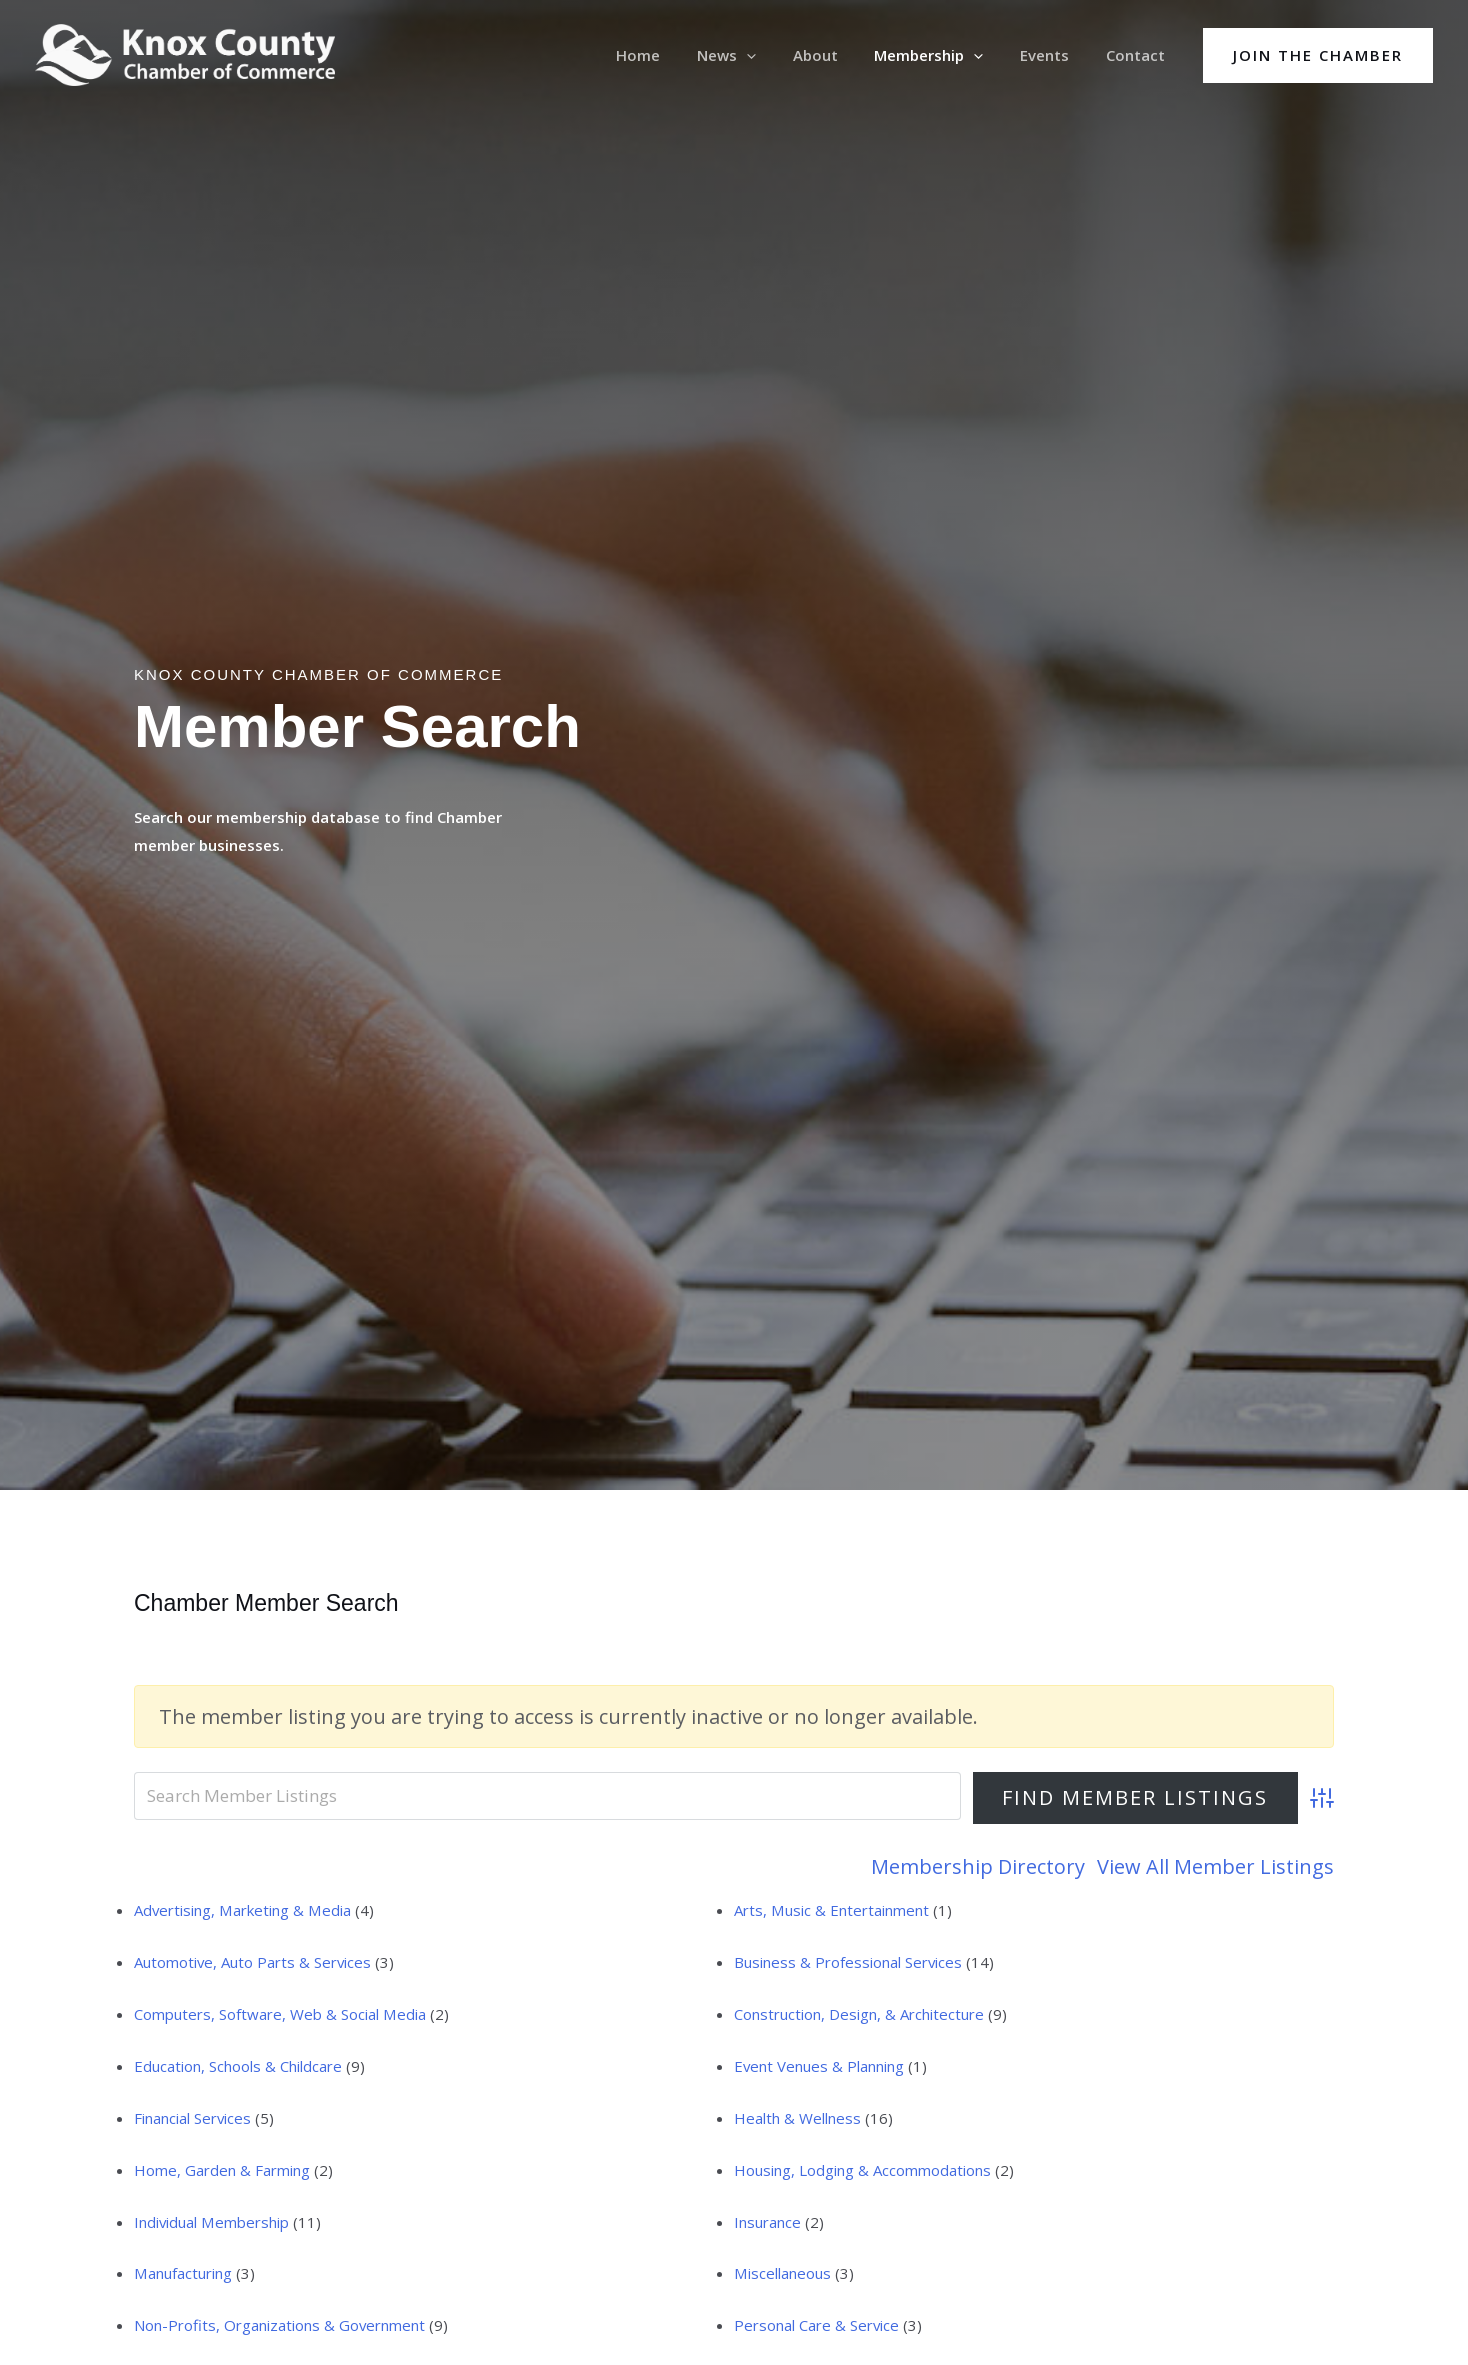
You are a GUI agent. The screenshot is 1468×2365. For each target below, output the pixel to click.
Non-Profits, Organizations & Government (280, 2325)
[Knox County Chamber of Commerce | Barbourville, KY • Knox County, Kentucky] (185, 53)
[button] (1318, 55)
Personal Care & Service (817, 2325)
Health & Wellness (797, 2118)
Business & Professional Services (848, 1962)
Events (1054, 55)
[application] (776, 55)
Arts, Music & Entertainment (831, 1910)
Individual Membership (211, 2222)
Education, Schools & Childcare (238, 2066)
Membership (945, 55)
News (756, 55)
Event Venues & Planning (819, 2066)
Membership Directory (978, 1866)
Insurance (767, 2222)
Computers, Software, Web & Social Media (279, 2014)
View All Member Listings (1215, 1866)
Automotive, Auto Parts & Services (253, 1962)
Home (675, 55)
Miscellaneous (782, 2273)
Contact (1138, 55)
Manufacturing (182, 2273)
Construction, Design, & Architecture (859, 2014)
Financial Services (193, 2118)
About (838, 55)
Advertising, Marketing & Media (242, 1910)
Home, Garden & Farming (222, 2170)
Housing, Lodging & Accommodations (862, 2170)
